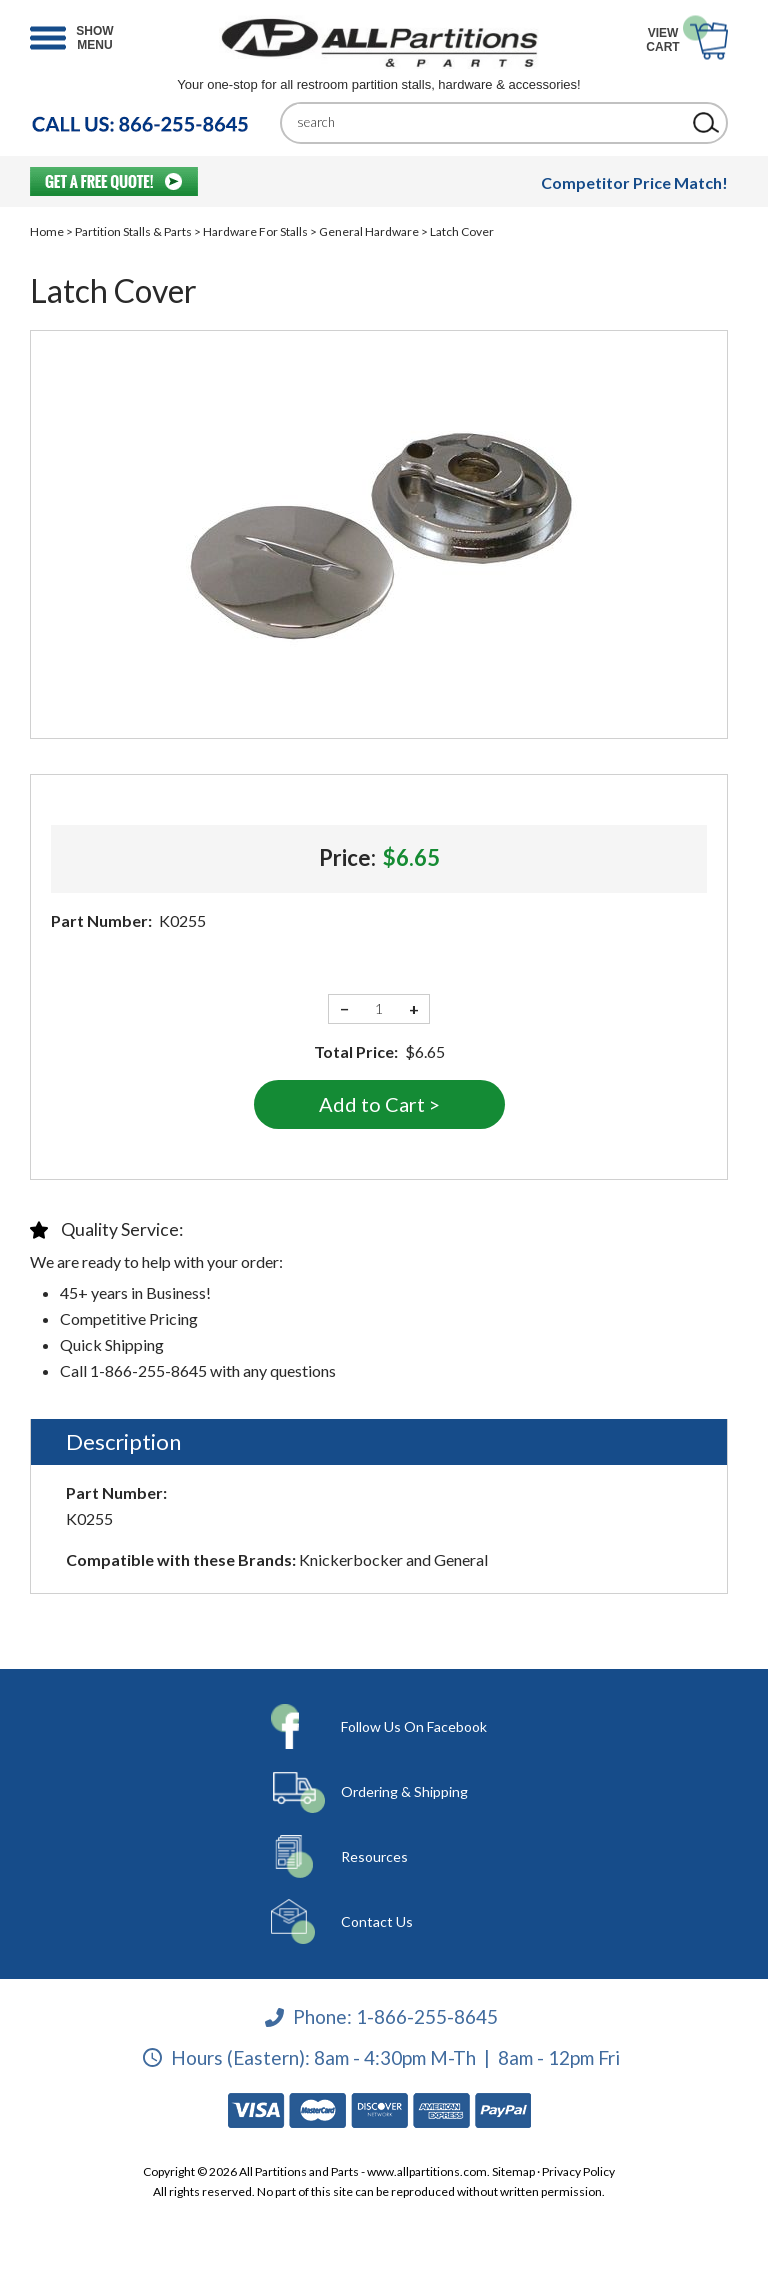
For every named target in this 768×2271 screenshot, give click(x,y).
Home (47, 231)
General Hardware (369, 231)
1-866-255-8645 (427, 2016)
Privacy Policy (578, 2171)
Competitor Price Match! (634, 182)
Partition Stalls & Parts (133, 231)
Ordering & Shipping (404, 1791)
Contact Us (377, 1921)
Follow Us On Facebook (414, 1726)
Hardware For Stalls (255, 231)
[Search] (489, 122)
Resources (374, 1856)
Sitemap (513, 2171)
